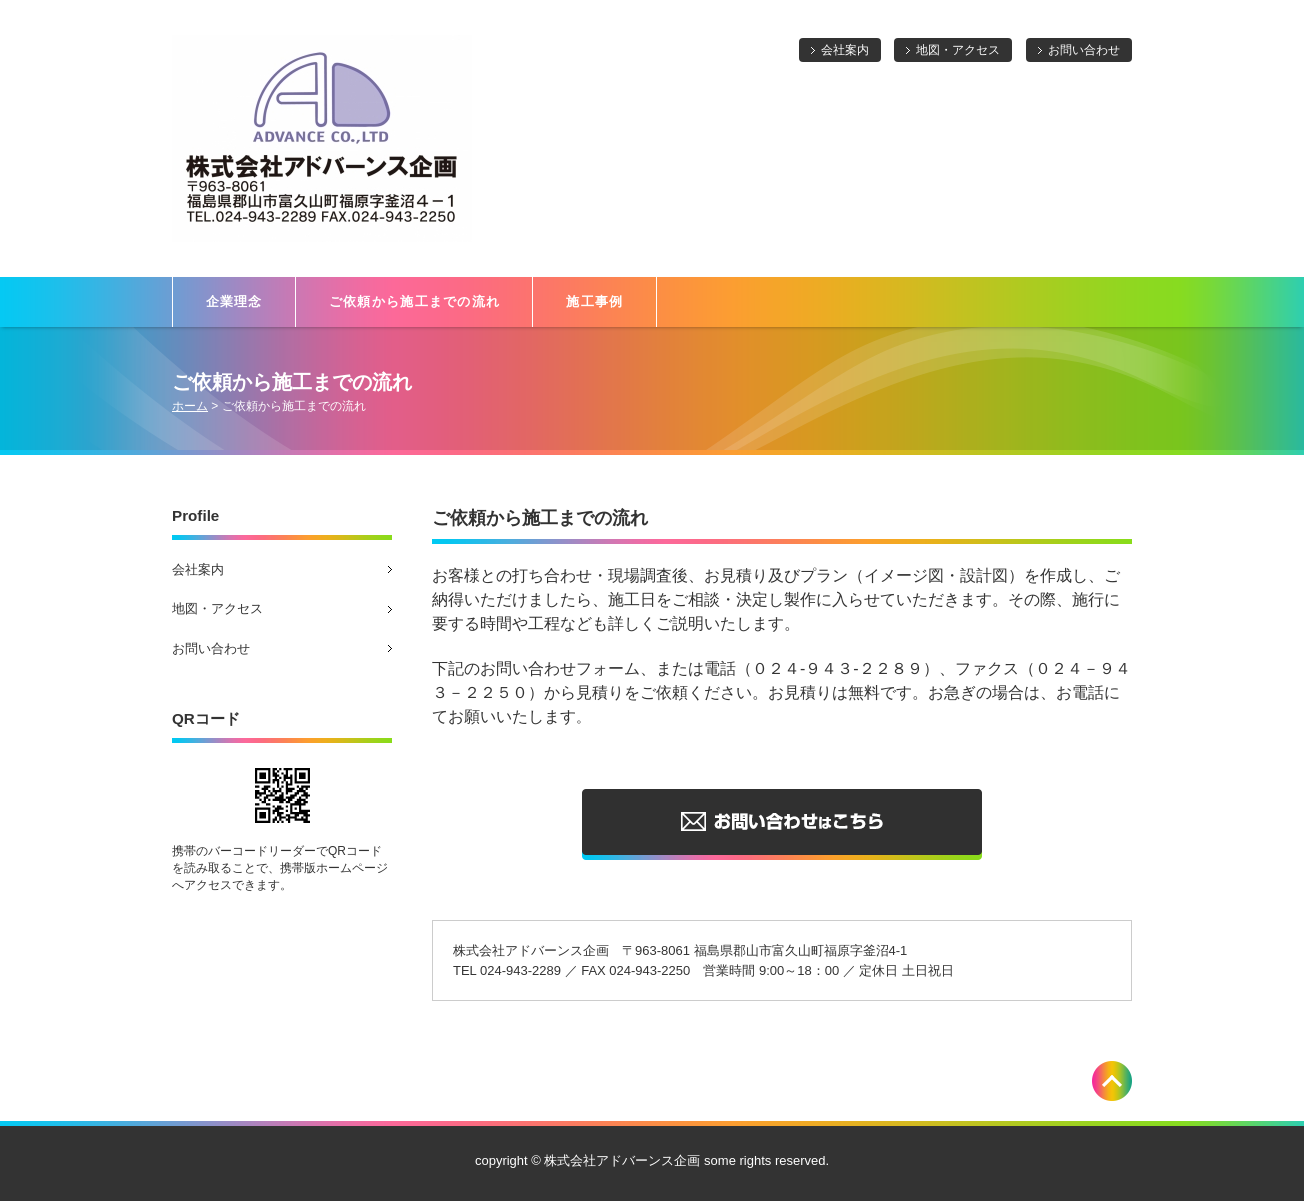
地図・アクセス (958, 50)
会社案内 (845, 50)
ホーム (190, 406)
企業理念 (234, 301)
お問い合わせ (1084, 50)
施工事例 (594, 301)
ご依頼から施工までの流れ (415, 301)
